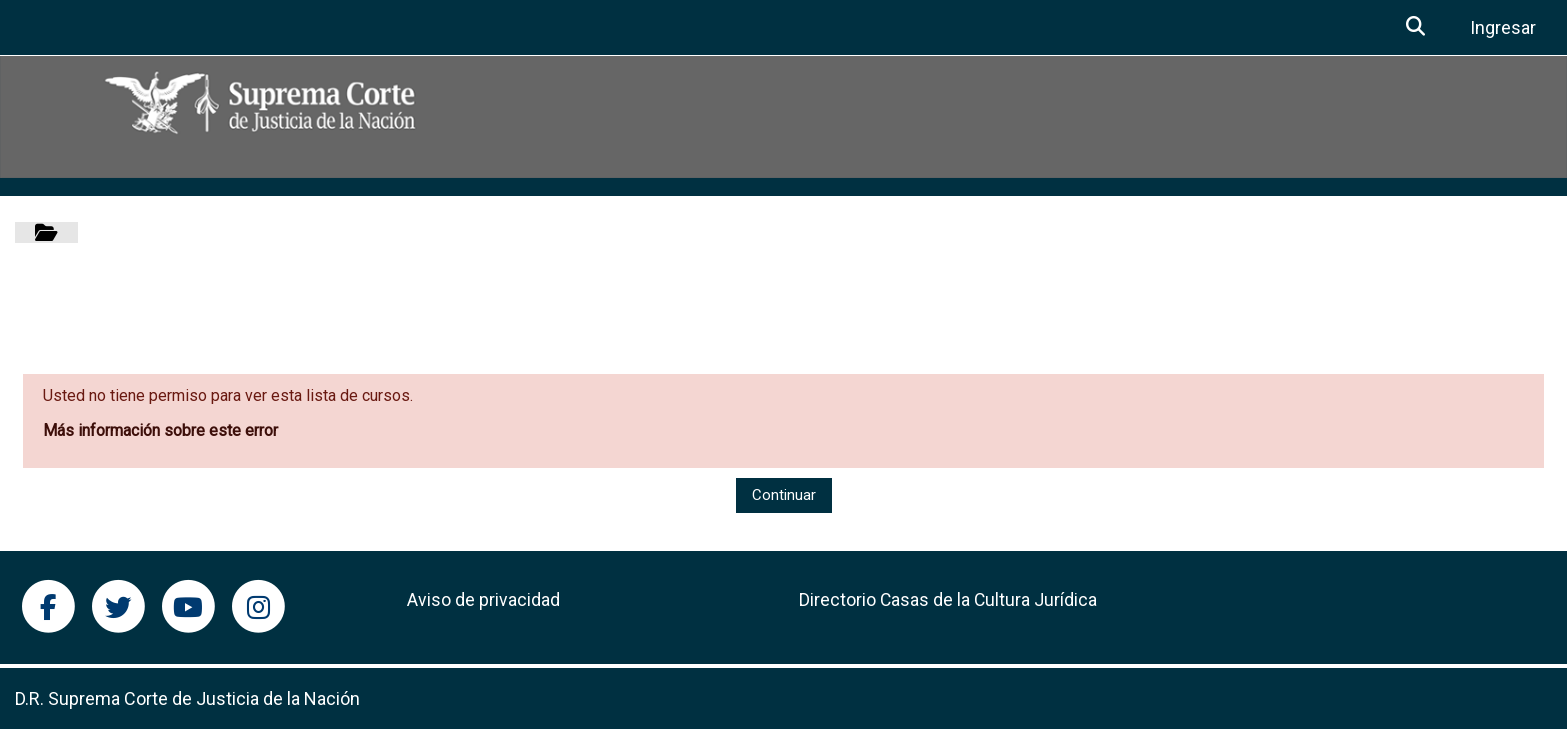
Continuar (784, 495)
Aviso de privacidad (483, 600)
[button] (1417, 28)
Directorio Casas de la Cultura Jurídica (948, 600)
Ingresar (1503, 27)
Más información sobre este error (160, 430)
